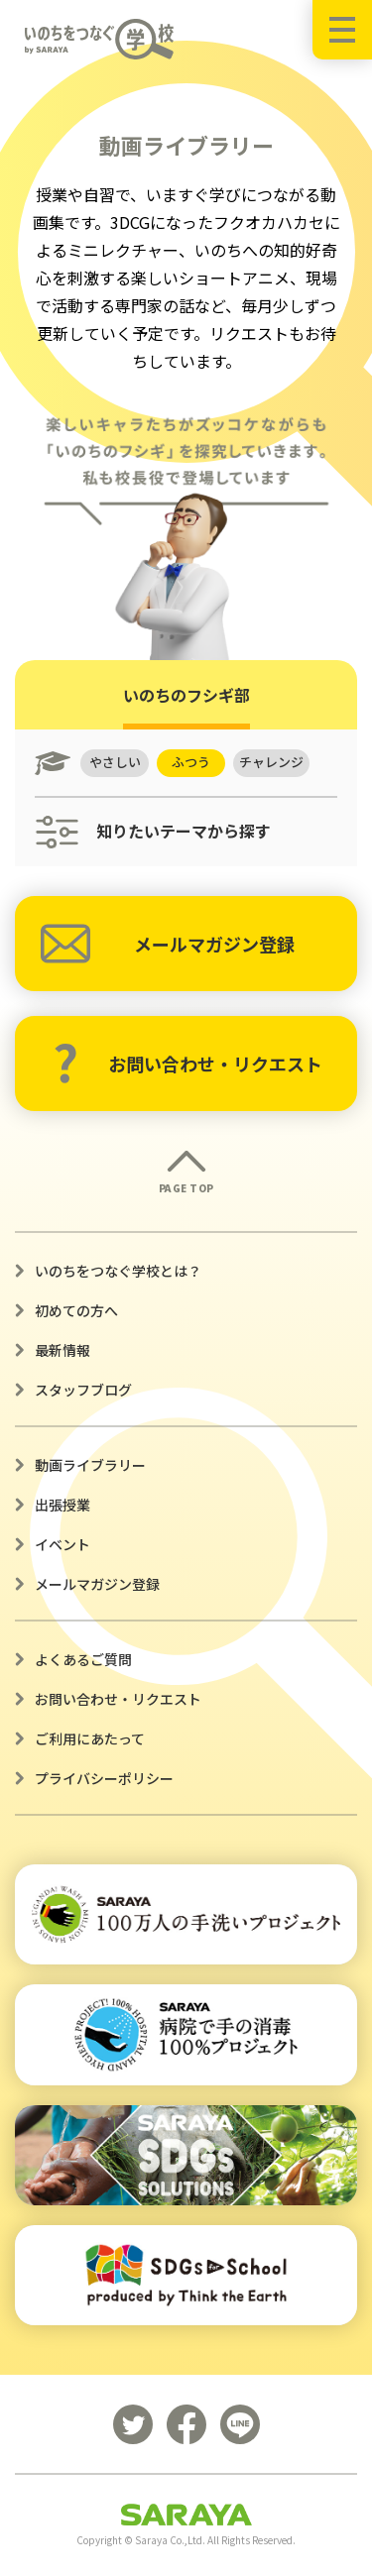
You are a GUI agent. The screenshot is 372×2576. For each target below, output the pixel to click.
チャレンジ (273, 761)
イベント (62, 1544)
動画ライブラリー (90, 1465)
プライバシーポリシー (104, 1778)
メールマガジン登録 (168, 943)
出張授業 (62, 1504)
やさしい (115, 761)
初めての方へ (76, 1310)
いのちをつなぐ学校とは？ (118, 1271)
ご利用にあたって (90, 1738)
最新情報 (62, 1350)
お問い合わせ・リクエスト (187, 1063)
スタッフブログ (83, 1390)
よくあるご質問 (83, 1659)
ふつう (193, 761)
